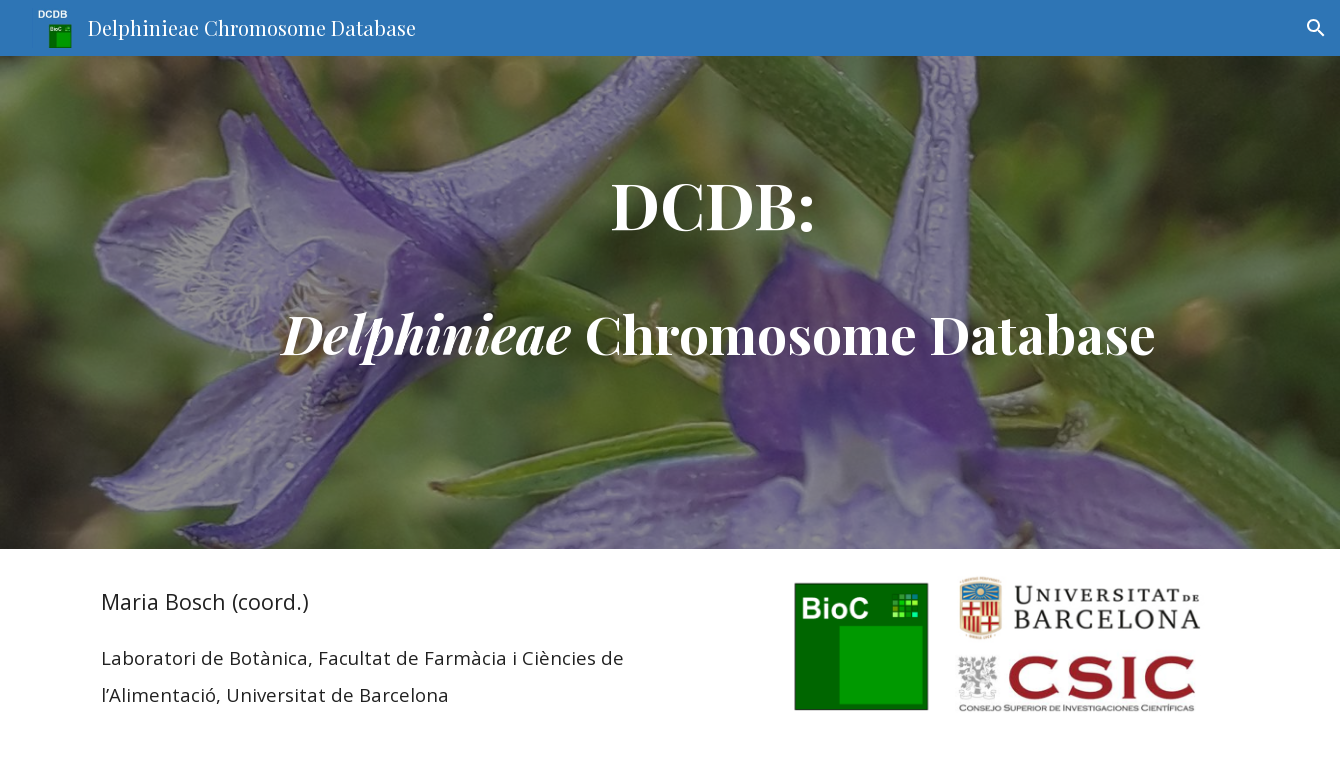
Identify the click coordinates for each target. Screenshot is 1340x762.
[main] (719, 302)
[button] (1316, 28)
